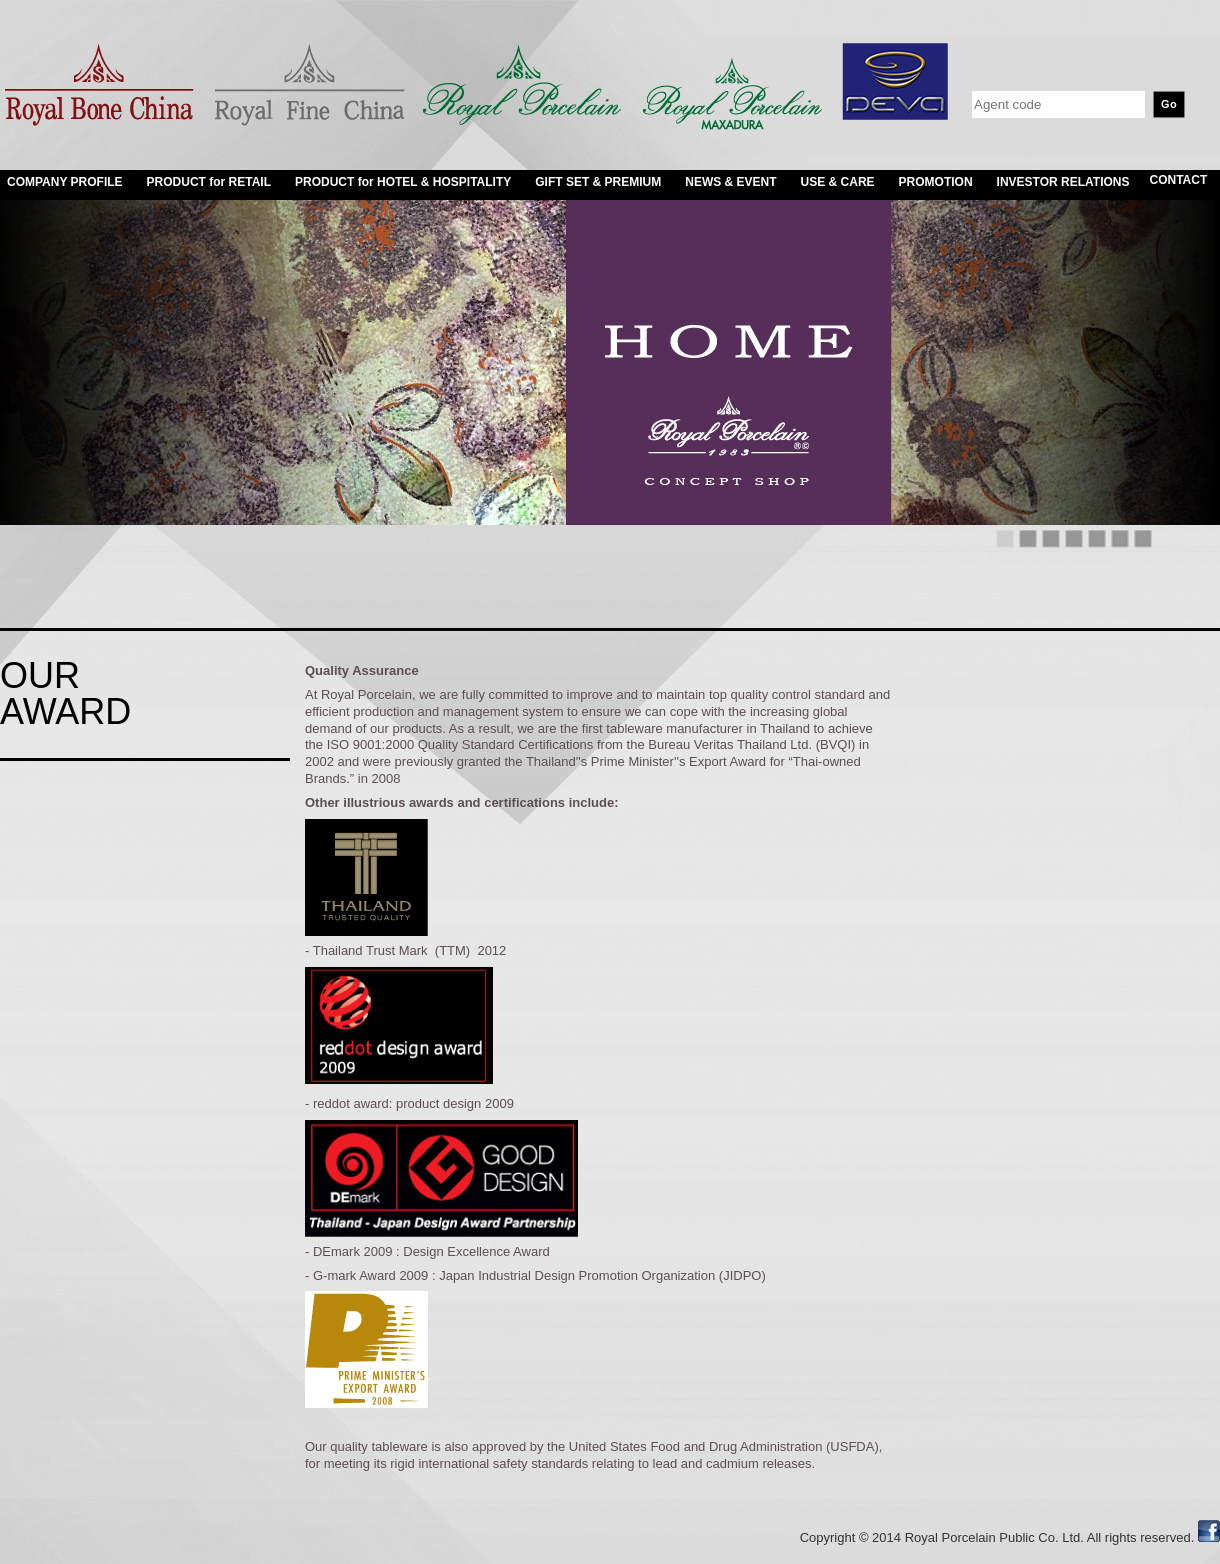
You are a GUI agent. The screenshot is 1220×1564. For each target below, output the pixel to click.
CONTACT (1179, 180)
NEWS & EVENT (730, 182)
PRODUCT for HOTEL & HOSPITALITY (403, 182)
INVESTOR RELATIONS (1063, 182)
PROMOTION (936, 182)
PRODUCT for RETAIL (209, 182)
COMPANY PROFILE (65, 182)
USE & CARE (838, 182)
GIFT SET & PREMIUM (598, 182)
